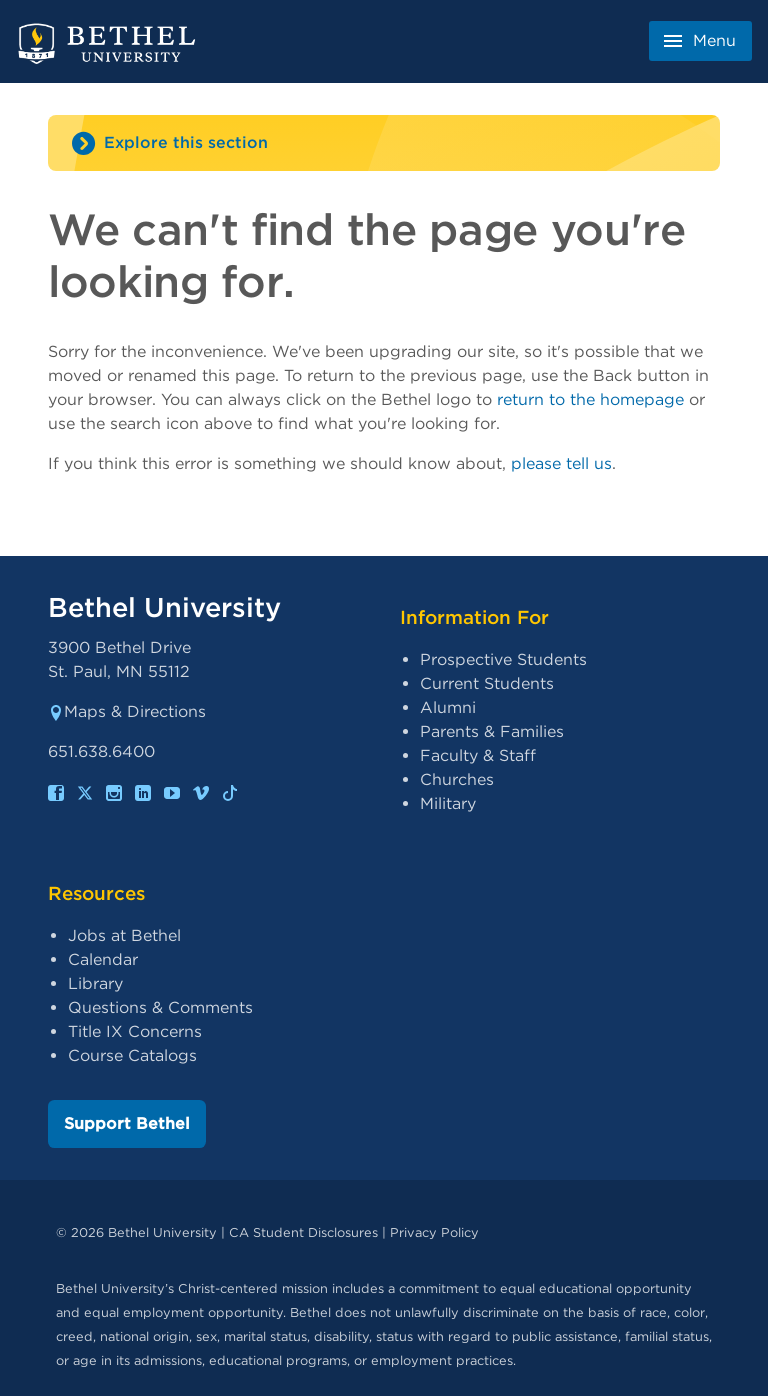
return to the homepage (590, 399)
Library (95, 983)
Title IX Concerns (135, 1031)
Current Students (487, 683)
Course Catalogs (132, 1055)
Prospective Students (503, 659)
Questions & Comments (160, 1007)
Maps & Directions (127, 711)
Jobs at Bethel (124, 935)
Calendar (103, 959)
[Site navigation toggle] (384, 143)
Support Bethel (127, 1123)
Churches (457, 779)
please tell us (561, 463)
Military (448, 803)
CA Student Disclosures (303, 1232)
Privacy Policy (434, 1232)
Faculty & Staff (478, 755)
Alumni (448, 707)
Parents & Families (492, 731)
